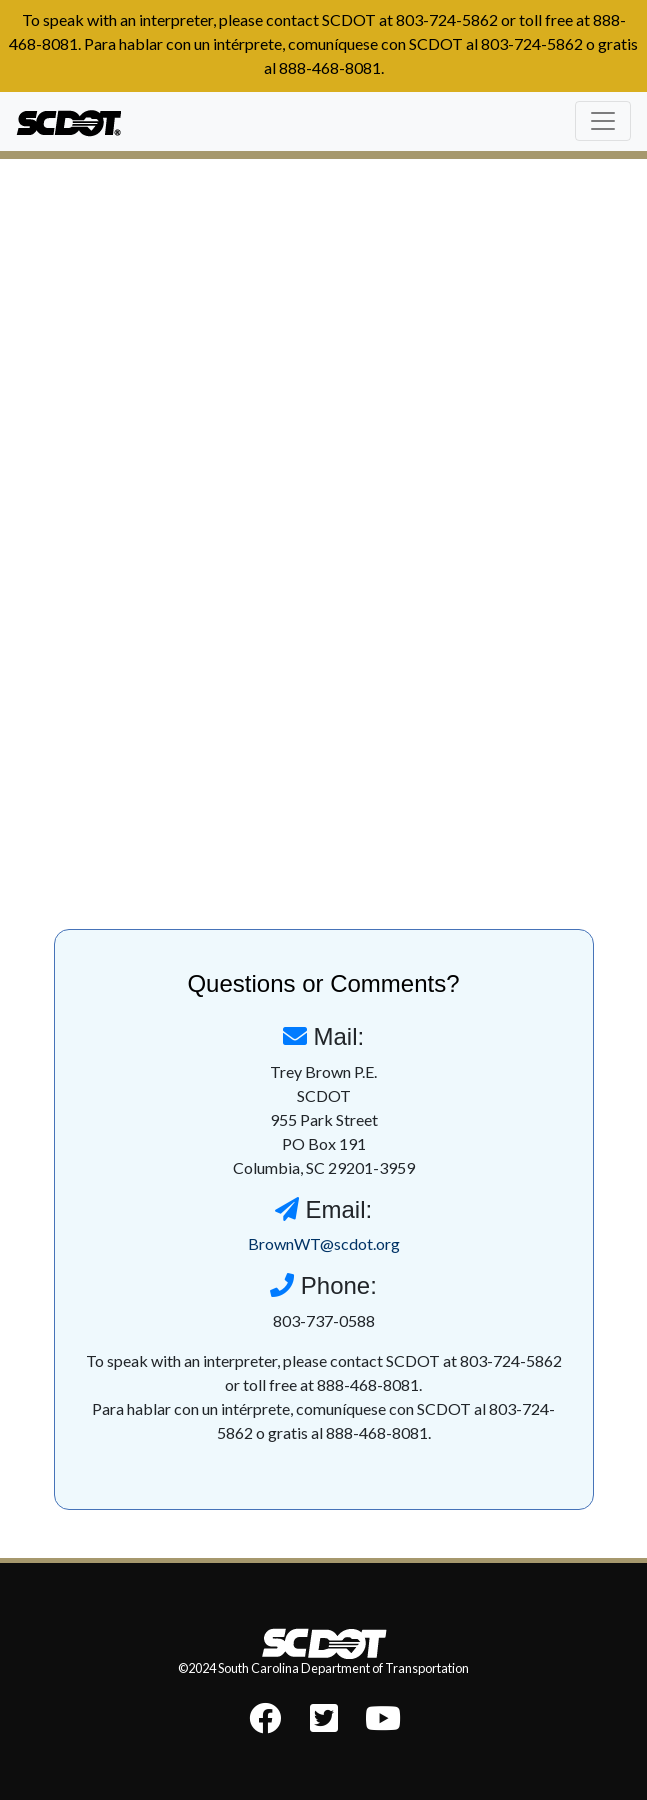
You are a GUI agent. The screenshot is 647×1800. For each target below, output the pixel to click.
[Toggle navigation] (603, 121)
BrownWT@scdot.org (324, 1243)
